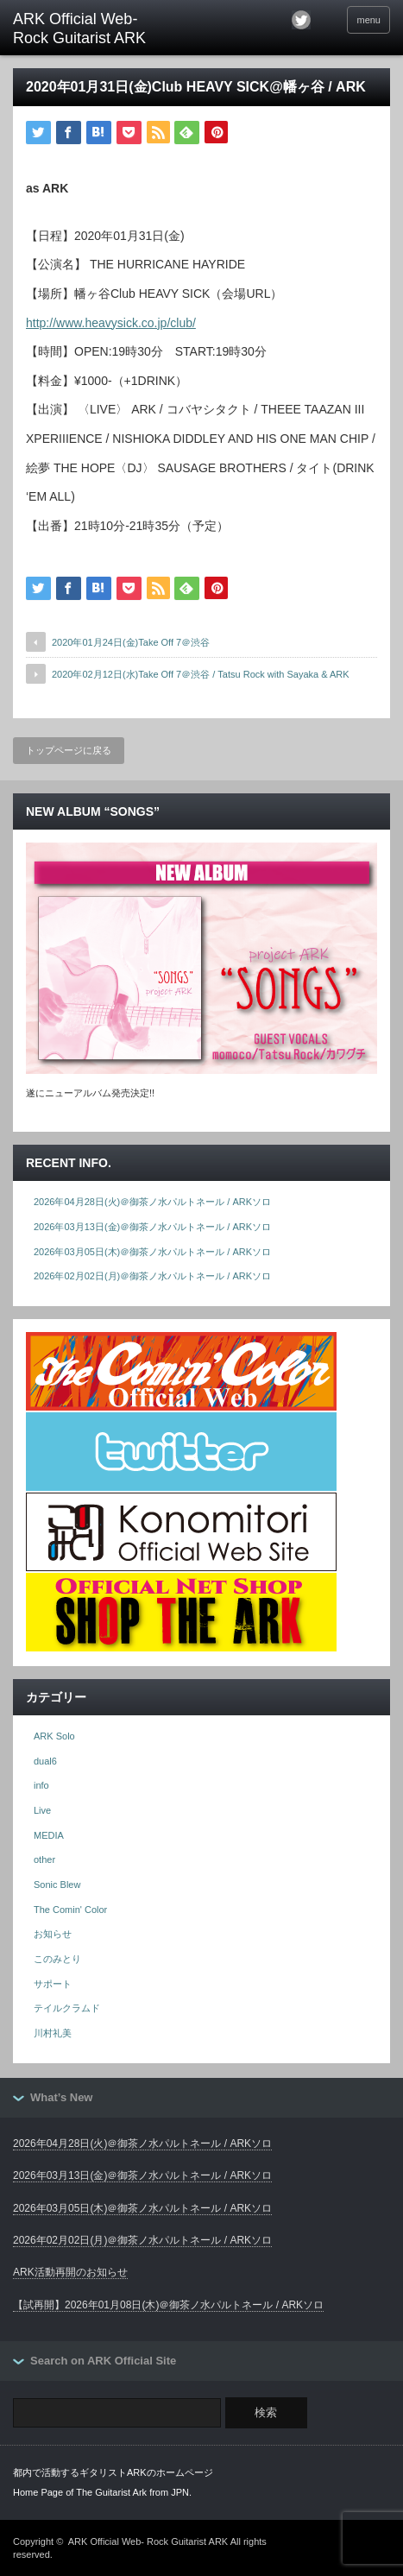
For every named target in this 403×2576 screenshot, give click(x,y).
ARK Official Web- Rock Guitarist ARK (148, 2541)
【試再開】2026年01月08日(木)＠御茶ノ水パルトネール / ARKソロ (168, 2305)
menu (368, 20)
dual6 (45, 1761)
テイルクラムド (67, 2008)
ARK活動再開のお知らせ (70, 2272)
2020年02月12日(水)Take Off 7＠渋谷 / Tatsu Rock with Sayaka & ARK (200, 674)
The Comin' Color (70, 1909)
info (41, 1785)
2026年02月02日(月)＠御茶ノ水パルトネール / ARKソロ (152, 1276)
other (44, 1859)
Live (42, 1810)
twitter (301, 19)
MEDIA (49, 1835)
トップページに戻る (68, 750)
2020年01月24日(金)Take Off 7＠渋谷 (131, 642)
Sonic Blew (57, 1884)
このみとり (57, 1959)
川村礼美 (53, 2033)
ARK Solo (54, 1736)
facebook (324, 19)
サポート (53, 1984)
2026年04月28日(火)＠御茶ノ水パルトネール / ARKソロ (152, 1201)
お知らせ (53, 1934)
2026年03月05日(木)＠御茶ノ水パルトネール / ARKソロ (152, 1252)
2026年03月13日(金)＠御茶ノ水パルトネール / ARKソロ (152, 1227)
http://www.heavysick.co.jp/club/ (111, 323)
